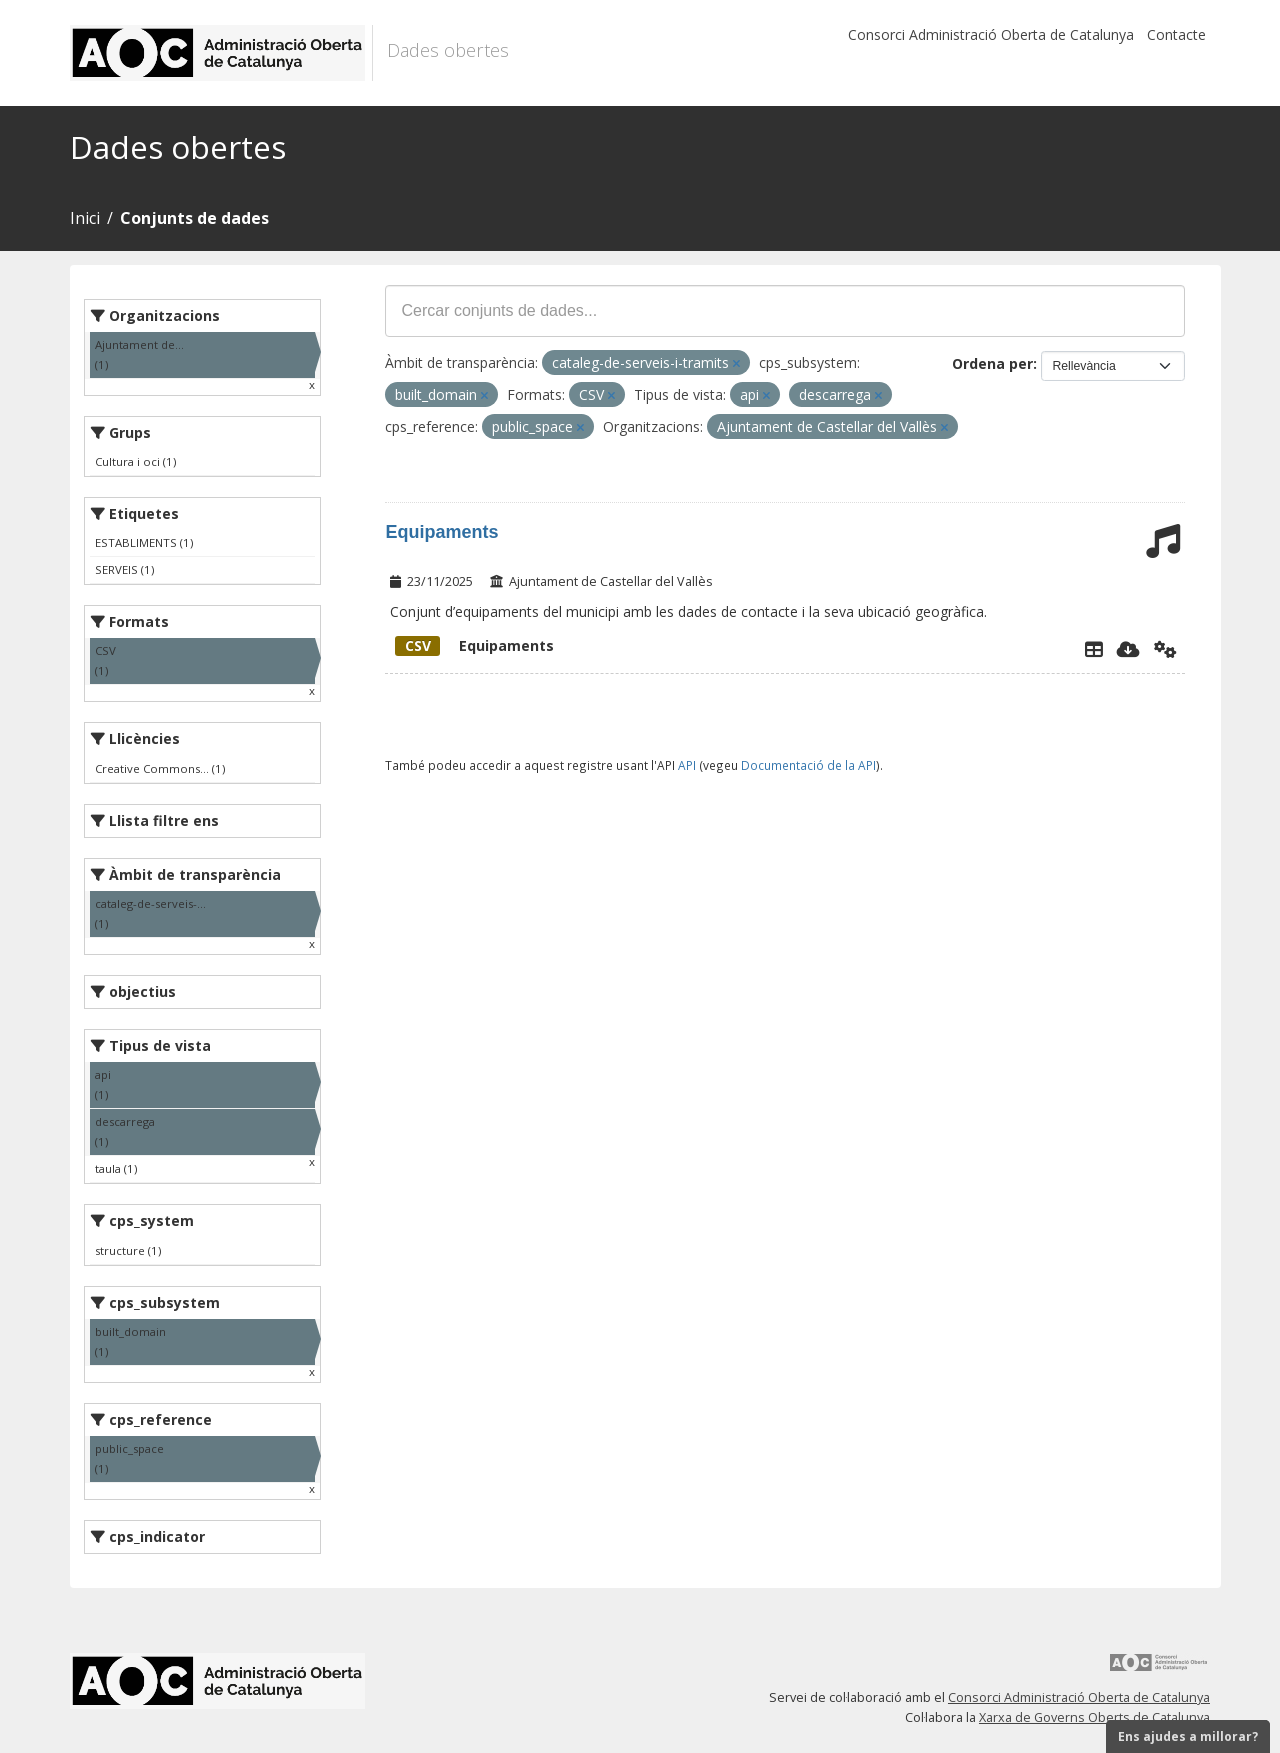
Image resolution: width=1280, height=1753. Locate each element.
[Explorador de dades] (1094, 649)
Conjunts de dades (194, 218)
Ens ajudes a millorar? (1188, 1736)
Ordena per (992, 363)
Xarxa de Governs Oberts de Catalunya (1094, 1717)
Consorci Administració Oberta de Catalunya (991, 34)
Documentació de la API (808, 765)
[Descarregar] (1128, 649)
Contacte (1176, 34)
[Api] (1165, 649)
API (687, 765)
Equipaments (441, 532)
